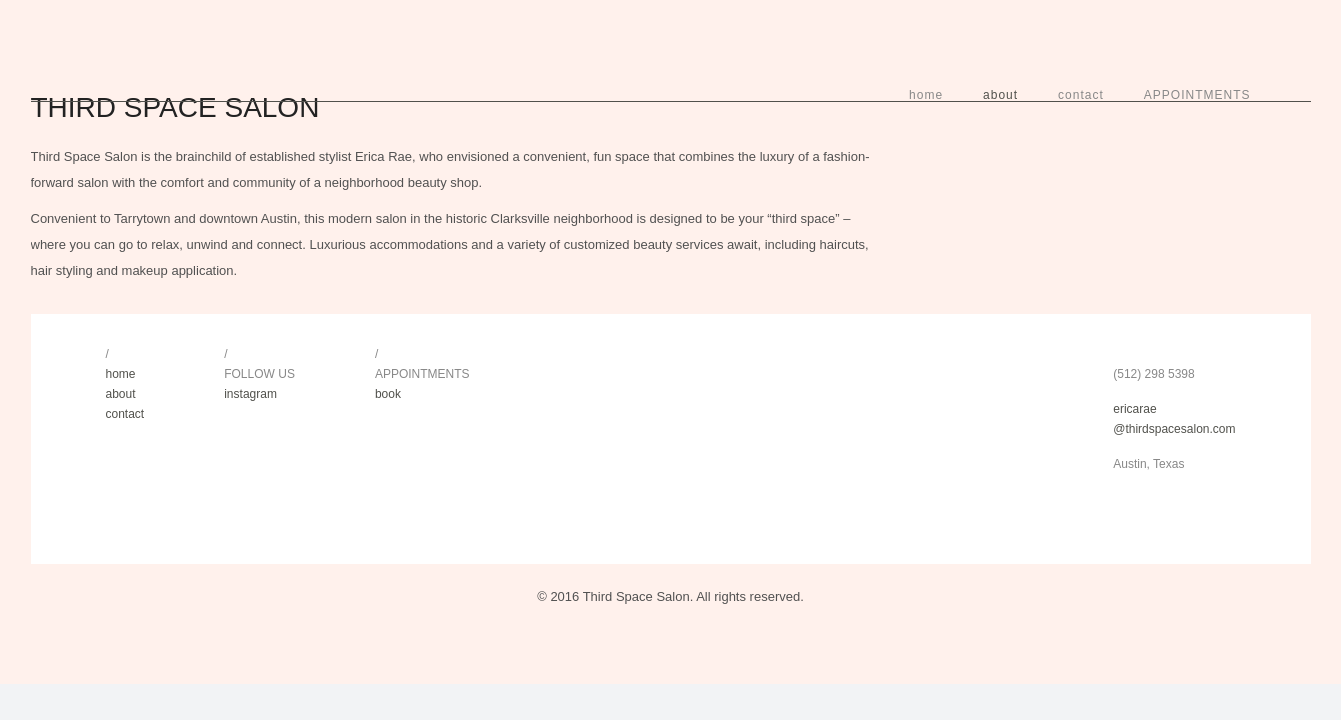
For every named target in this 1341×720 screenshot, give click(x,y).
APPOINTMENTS (1197, 95)
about (1000, 95)
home (926, 95)
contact (1081, 95)
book (388, 394)
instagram (250, 394)
